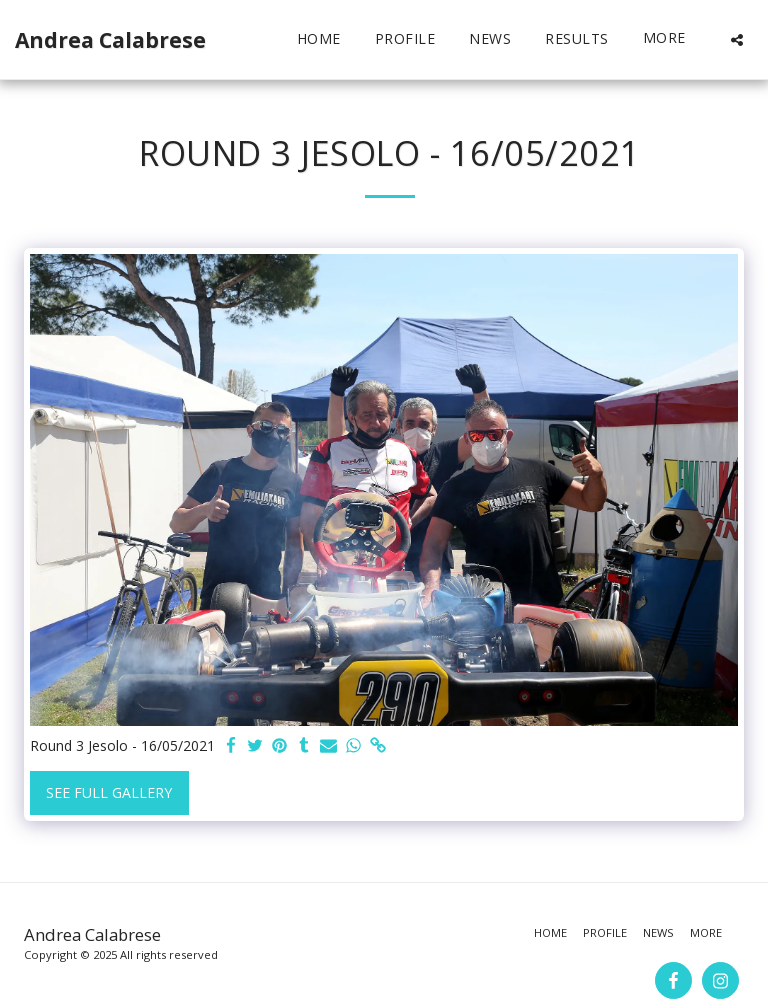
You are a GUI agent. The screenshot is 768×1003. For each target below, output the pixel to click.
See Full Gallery (109, 792)
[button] (737, 39)
